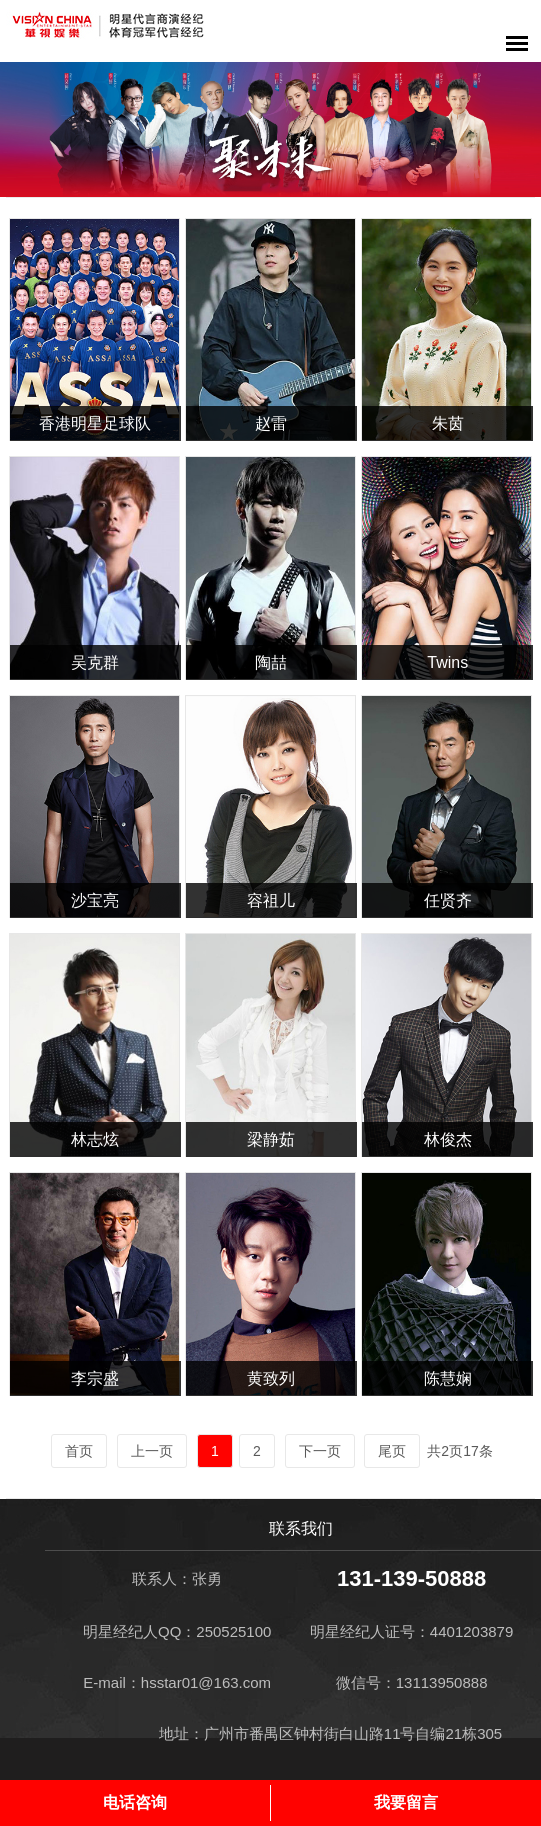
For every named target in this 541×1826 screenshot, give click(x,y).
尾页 (392, 1451)
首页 (79, 1451)
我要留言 (406, 1802)
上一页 (152, 1451)
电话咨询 (135, 1802)
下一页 (320, 1451)
